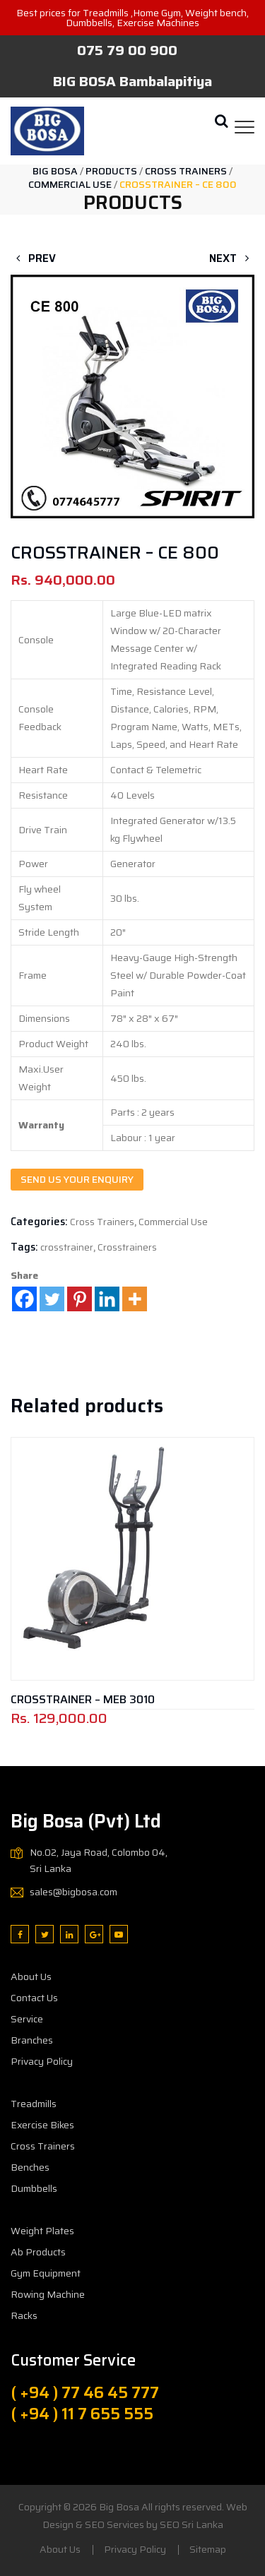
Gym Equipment (46, 2273)
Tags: (24, 1247)
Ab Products (38, 2252)
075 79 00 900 (127, 50)
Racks (24, 2315)
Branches (32, 2040)
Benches (30, 2167)
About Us (31, 1976)
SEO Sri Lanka (191, 2524)
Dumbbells (34, 2188)
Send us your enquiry (77, 1179)
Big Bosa (119, 2507)
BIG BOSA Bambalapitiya (132, 81)
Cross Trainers (102, 1221)
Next (231, 258)
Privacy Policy (42, 2061)
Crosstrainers (127, 1247)
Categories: (39, 1221)
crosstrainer (66, 1247)
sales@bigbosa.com (73, 1892)
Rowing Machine (48, 2294)
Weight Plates (42, 2230)
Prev (33, 258)
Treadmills (34, 2103)
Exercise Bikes (42, 2125)
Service (27, 2019)
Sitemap (207, 2549)
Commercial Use (173, 1221)
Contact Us (34, 1997)
